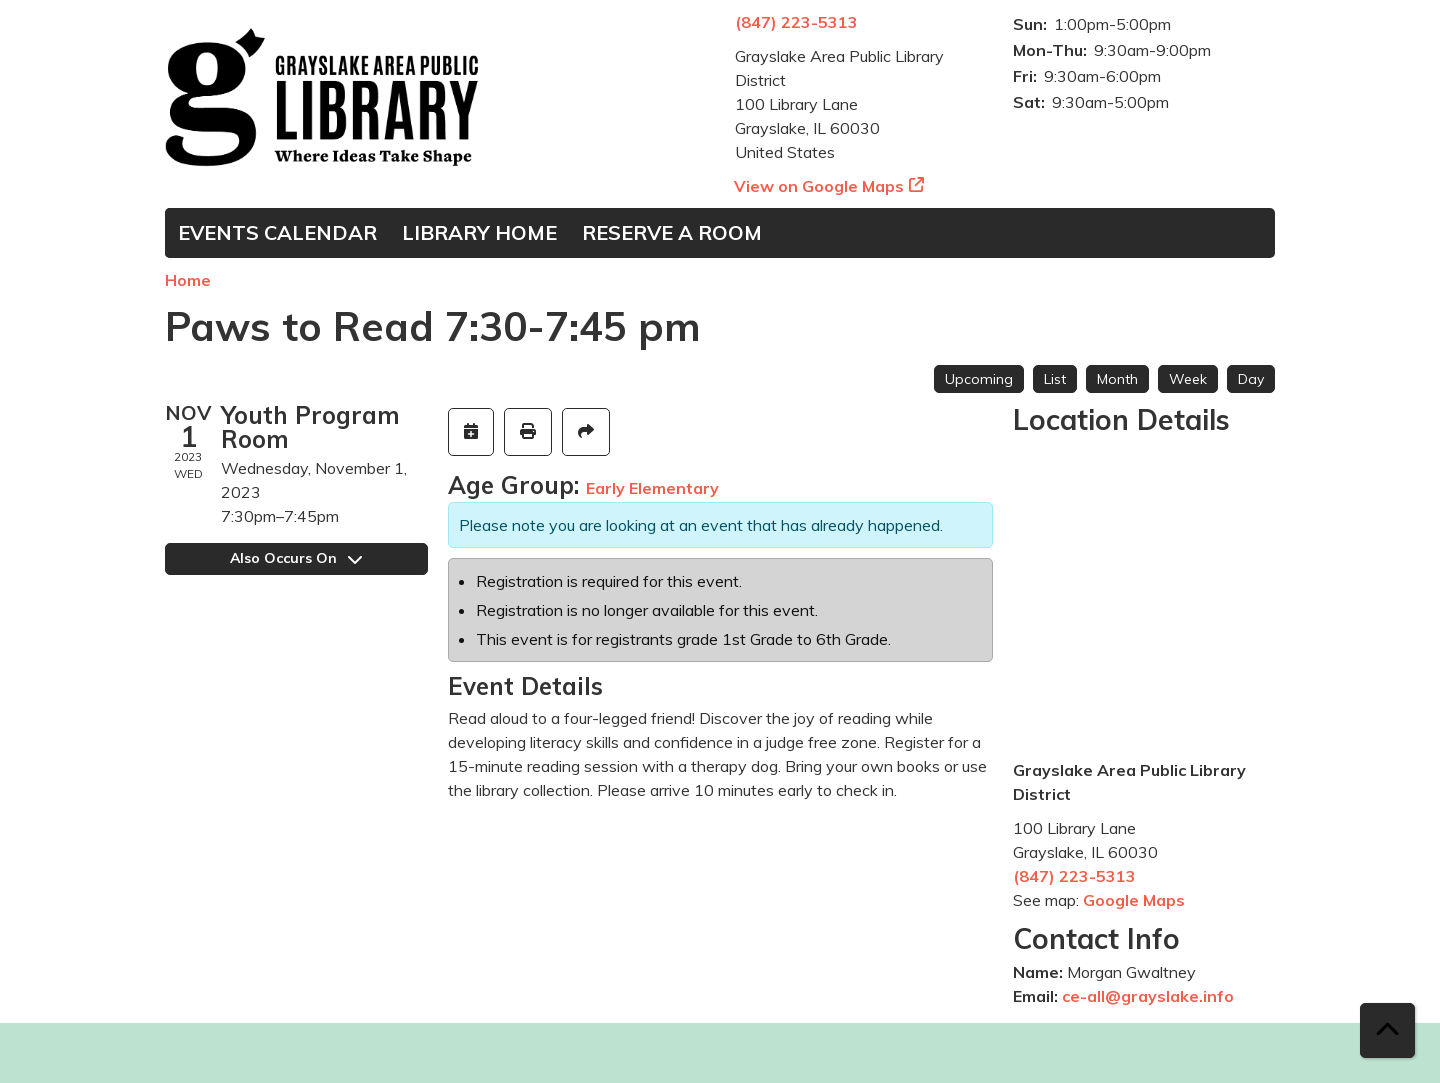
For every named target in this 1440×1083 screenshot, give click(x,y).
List (1055, 379)
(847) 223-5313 (796, 22)
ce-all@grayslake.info (1148, 996)
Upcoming (979, 379)
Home (188, 280)
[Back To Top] (1387, 1030)
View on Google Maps (819, 186)
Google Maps (1134, 900)
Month (1117, 379)
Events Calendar (277, 232)
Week (1188, 379)
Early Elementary (652, 488)
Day (1251, 379)
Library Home (479, 232)
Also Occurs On (296, 558)
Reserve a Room (672, 232)
